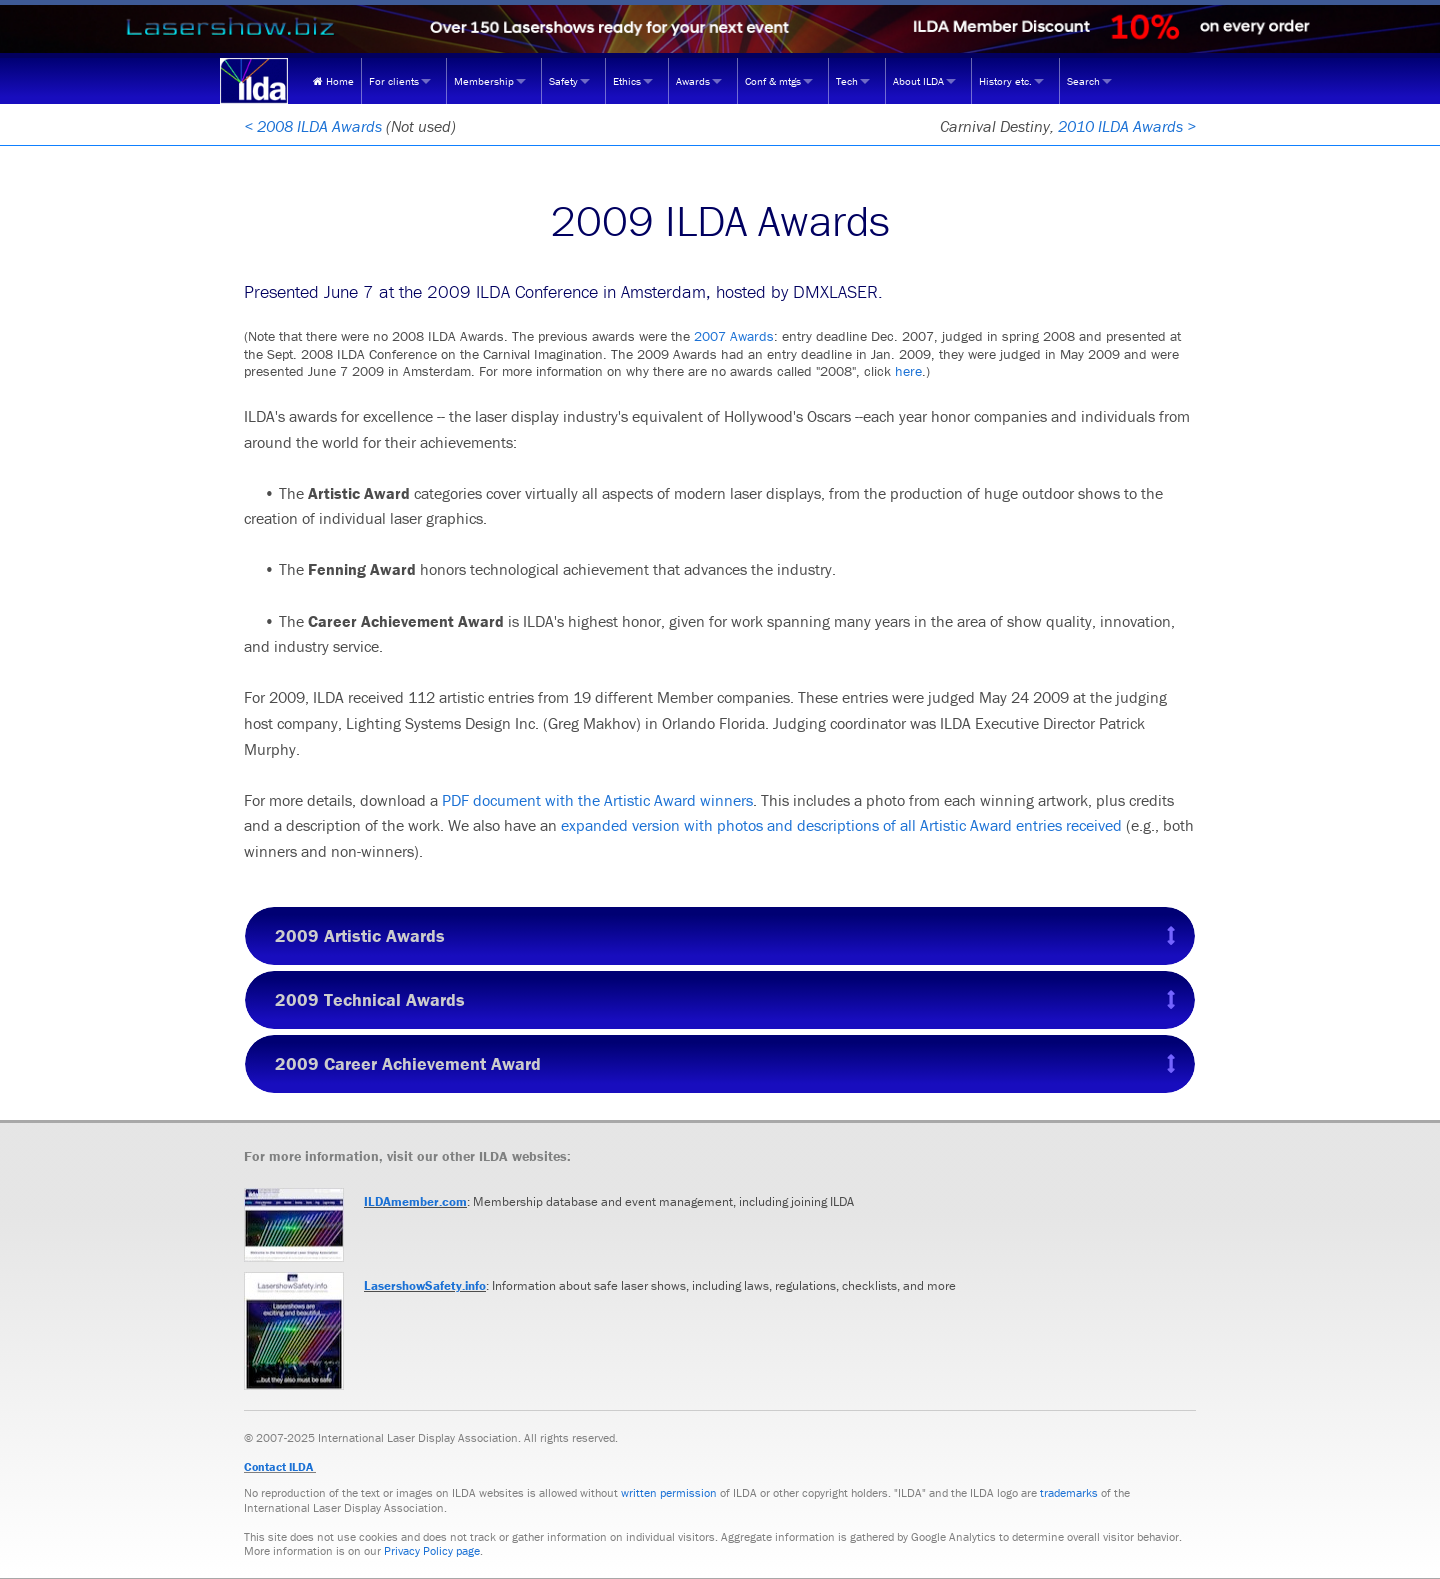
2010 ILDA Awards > (1127, 126)
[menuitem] (333, 81)
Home (333, 81)
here (908, 371)
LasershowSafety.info (425, 1285)
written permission (669, 1492)
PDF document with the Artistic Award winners (597, 800)
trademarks (1069, 1492)
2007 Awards (734, 336)
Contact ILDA (278, 1466)
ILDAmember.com (415, 1201)
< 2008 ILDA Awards (313, 126)
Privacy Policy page (432, 1550)
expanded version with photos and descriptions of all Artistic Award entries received (841, 825)
